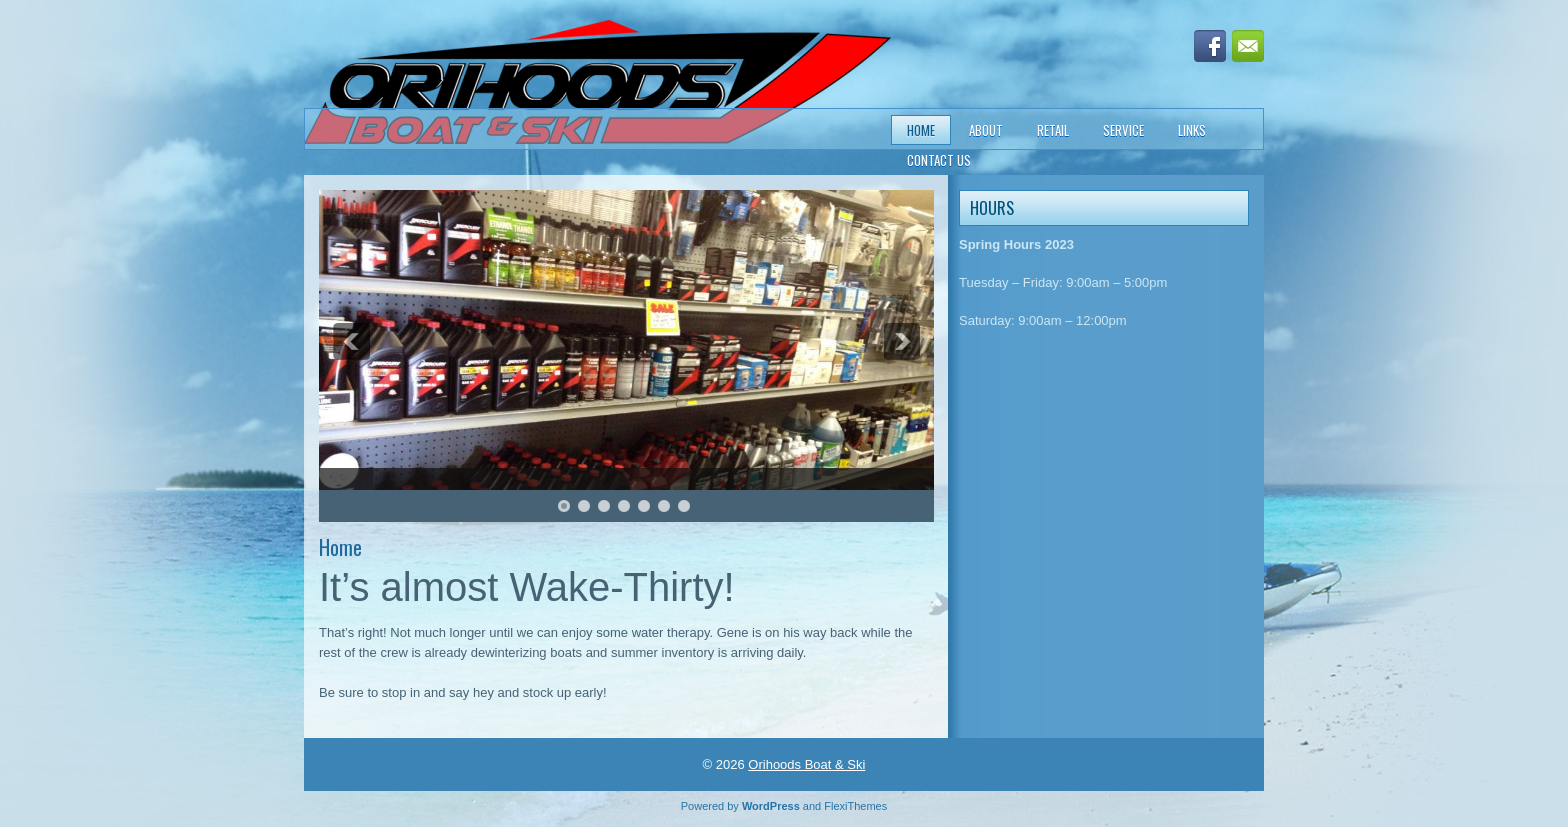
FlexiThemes (855, 806)
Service (1123, 130)
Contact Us (939, 160)
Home (921, 130)
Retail (1053, 130)
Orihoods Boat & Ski (806, 764)
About (986, 130)
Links (1192, 130)
